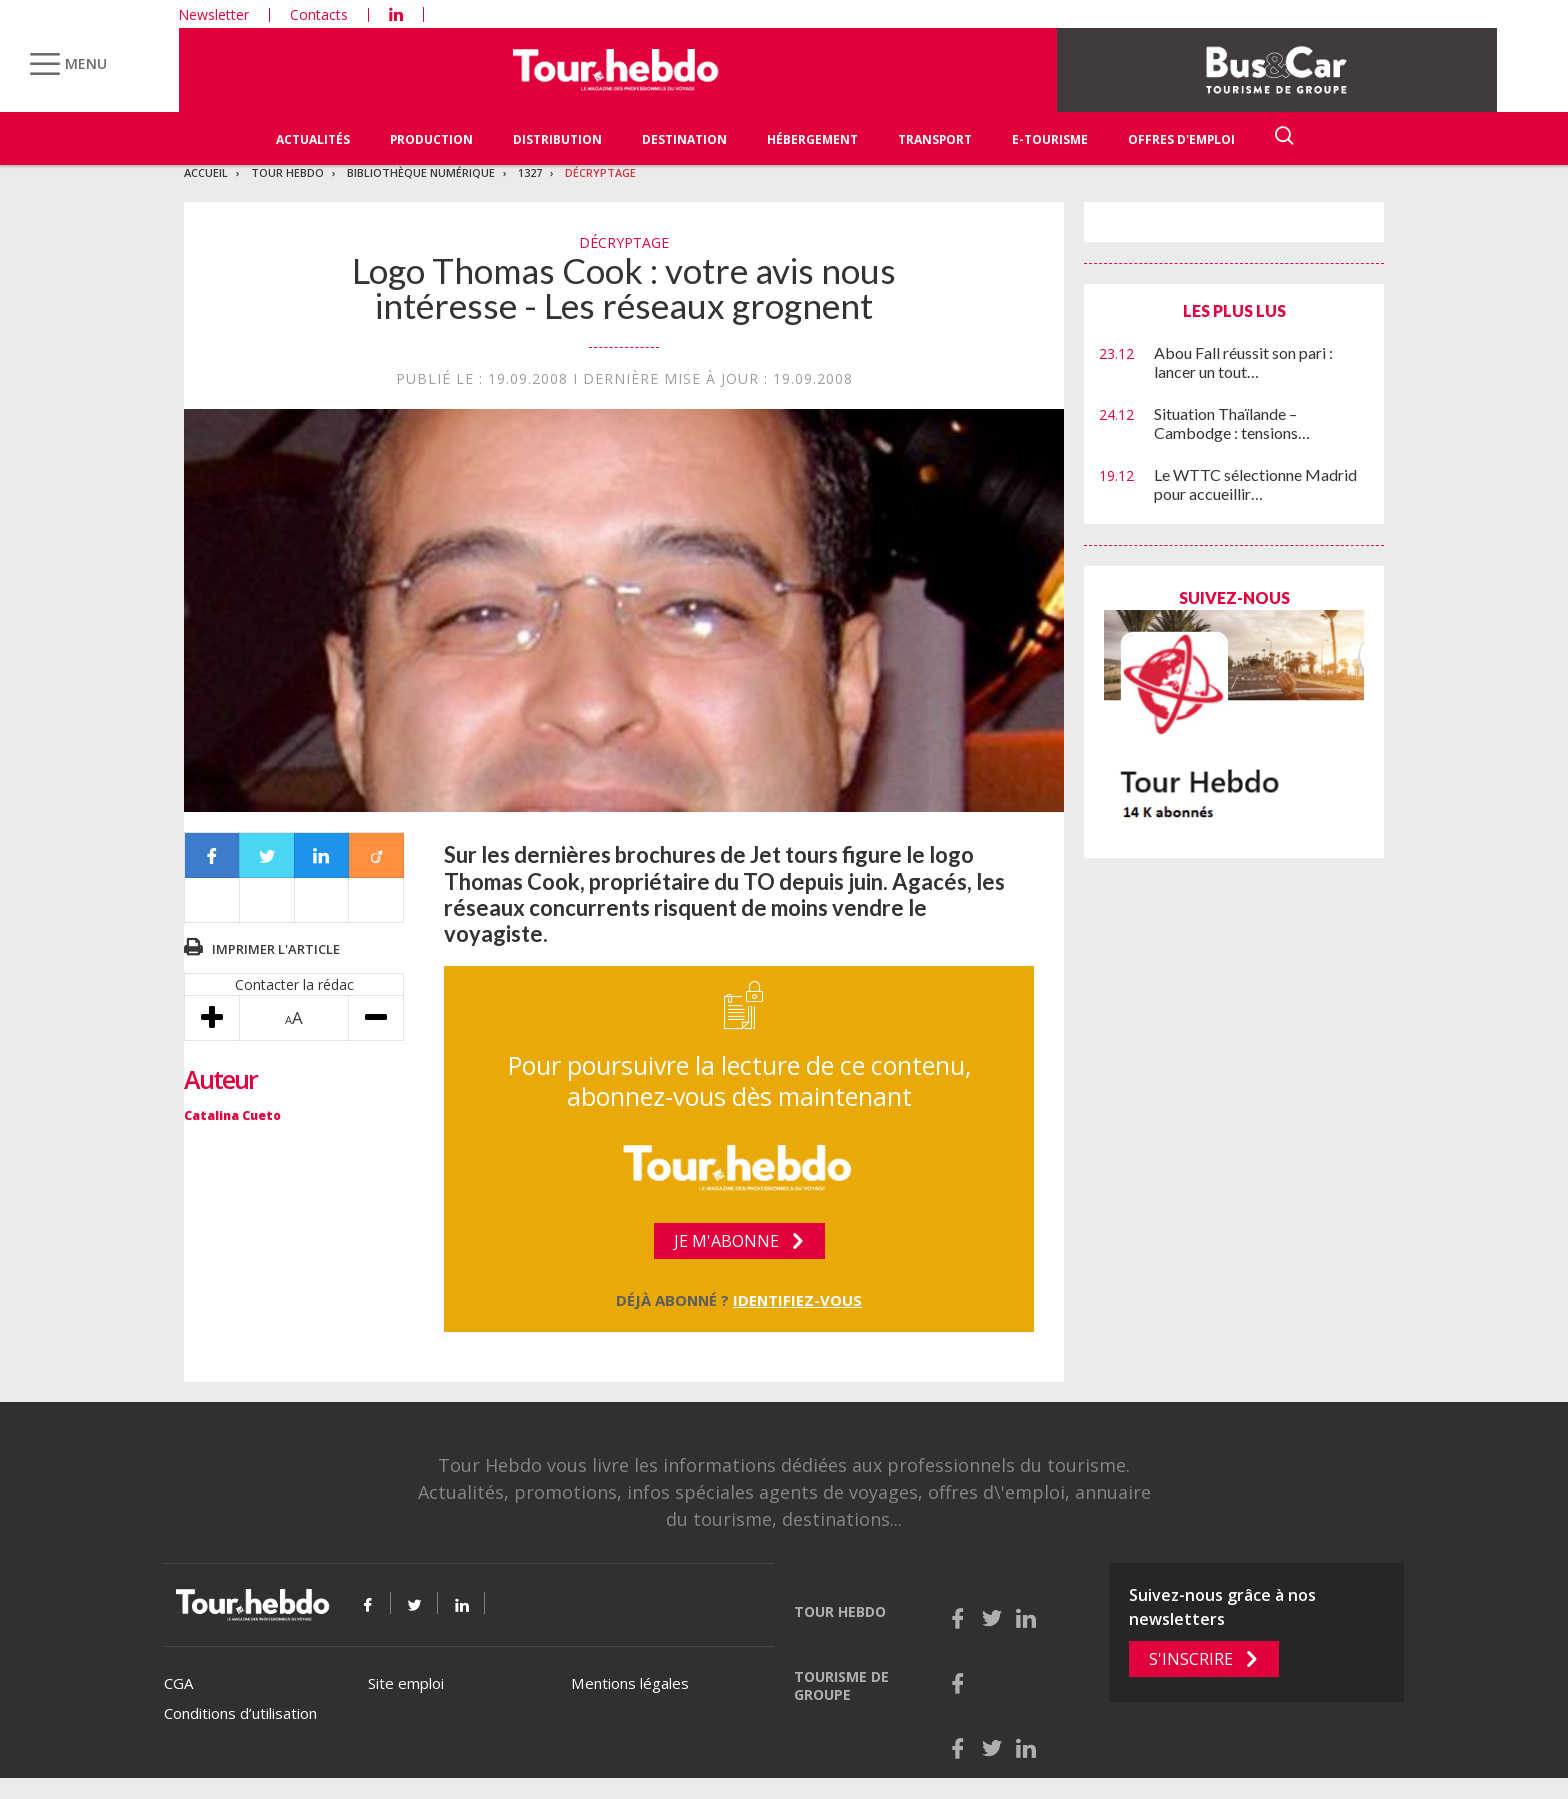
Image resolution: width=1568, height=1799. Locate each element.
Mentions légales (630, 1683)
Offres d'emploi (1181, 139)
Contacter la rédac (294, 984)
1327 (530, 172)
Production (431, 139)
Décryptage (600, 172)
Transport (935, 139)
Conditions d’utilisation (240, 1713)
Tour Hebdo (287, 172)
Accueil (206, 172)
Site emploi (406, 1683)
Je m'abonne (726, 1241)
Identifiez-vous (797, 1300)
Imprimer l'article (276, 949)
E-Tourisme (1050, 139)
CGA (178, 1683)
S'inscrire (1191, 1659)
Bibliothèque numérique (421, 172)
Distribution (557, 139)
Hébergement (812, 139)
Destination (684, 139)
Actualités (313, 139)
